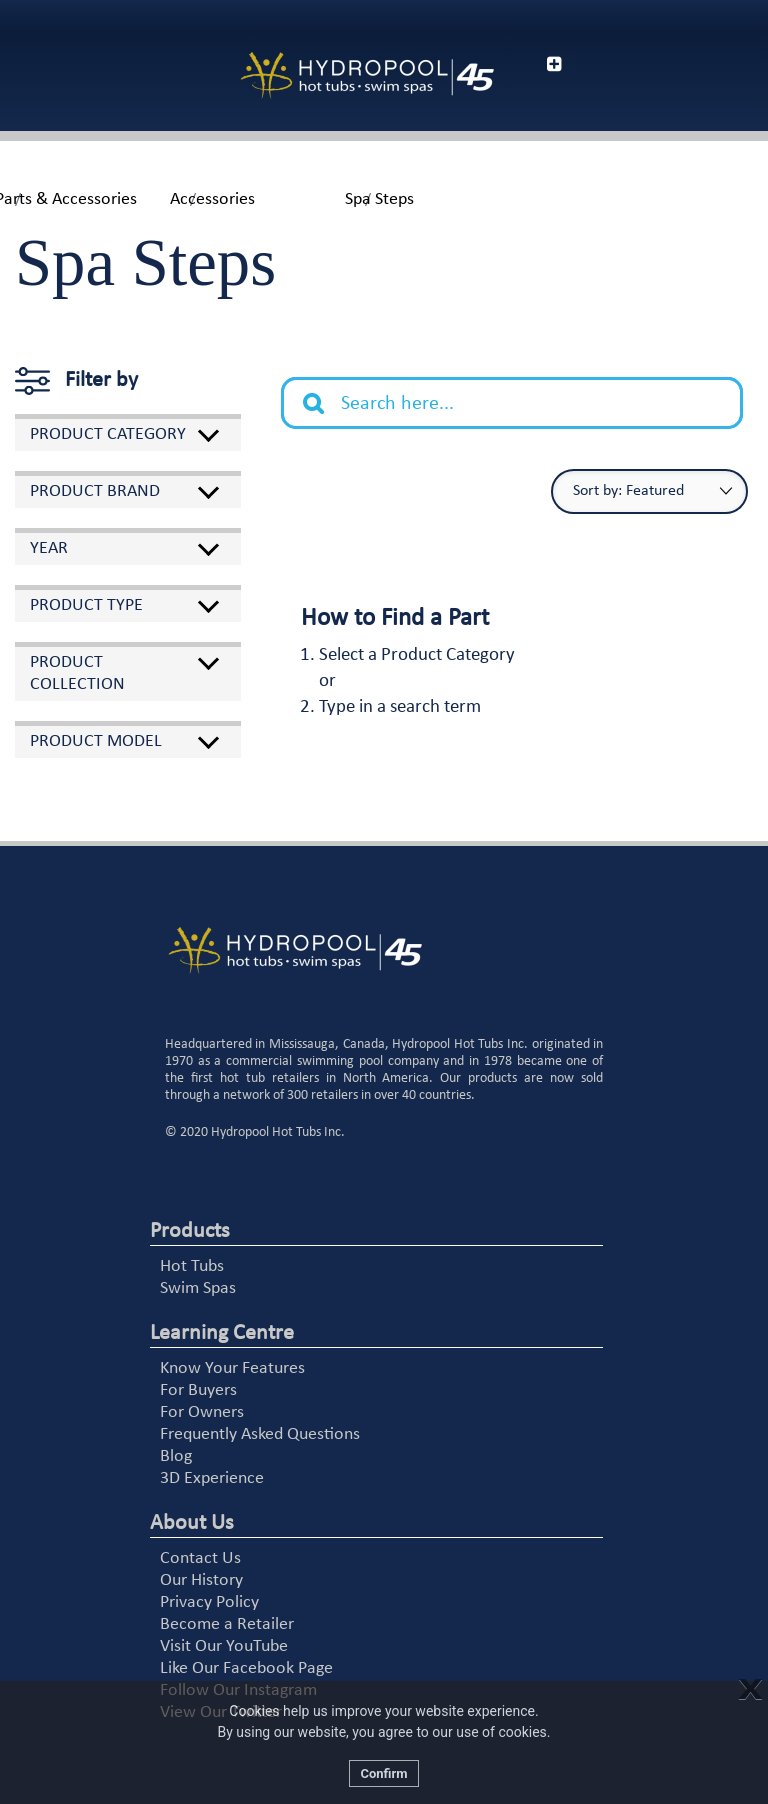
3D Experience (212, 1478)
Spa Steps (379, 199)
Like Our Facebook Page (246, 1668)
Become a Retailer (227, 1624)
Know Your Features (232, 1368)
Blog (176, 1456)
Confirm (383, 1773)
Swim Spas (198, 1288)
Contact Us (200, 1558)
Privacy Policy (209, 1602)
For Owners (202, 1412)
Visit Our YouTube (224, 1646)
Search (324, 388)
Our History (201, 1580)
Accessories (212, 199)
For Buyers (198, 1390)
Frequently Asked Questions (260, 1434)
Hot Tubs (192, 1266)
